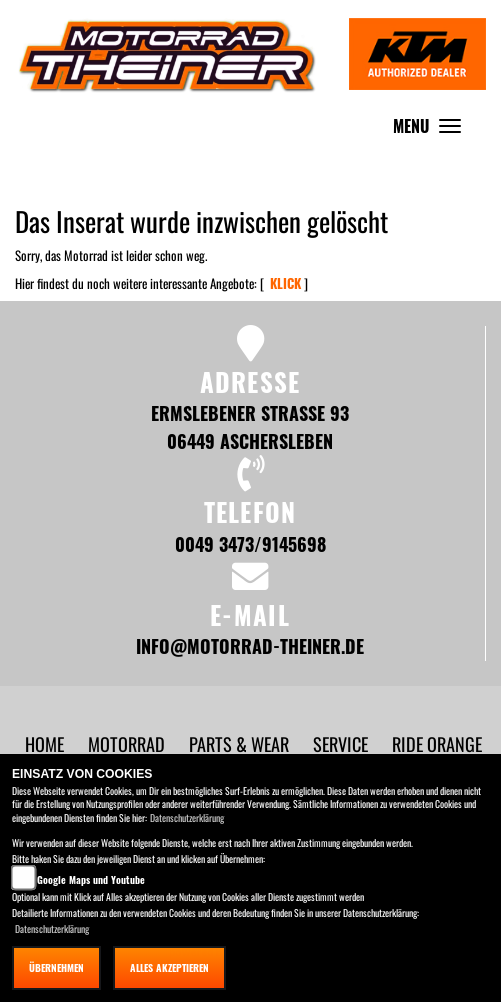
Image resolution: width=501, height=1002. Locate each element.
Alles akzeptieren (169, 967)
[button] (128, 743)
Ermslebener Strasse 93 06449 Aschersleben (250, 426)
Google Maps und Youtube (91, 879)
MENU (432, 130)
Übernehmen (56, 967)
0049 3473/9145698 (250, 543)
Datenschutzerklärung (187, 817)
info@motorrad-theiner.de (250, 645)
